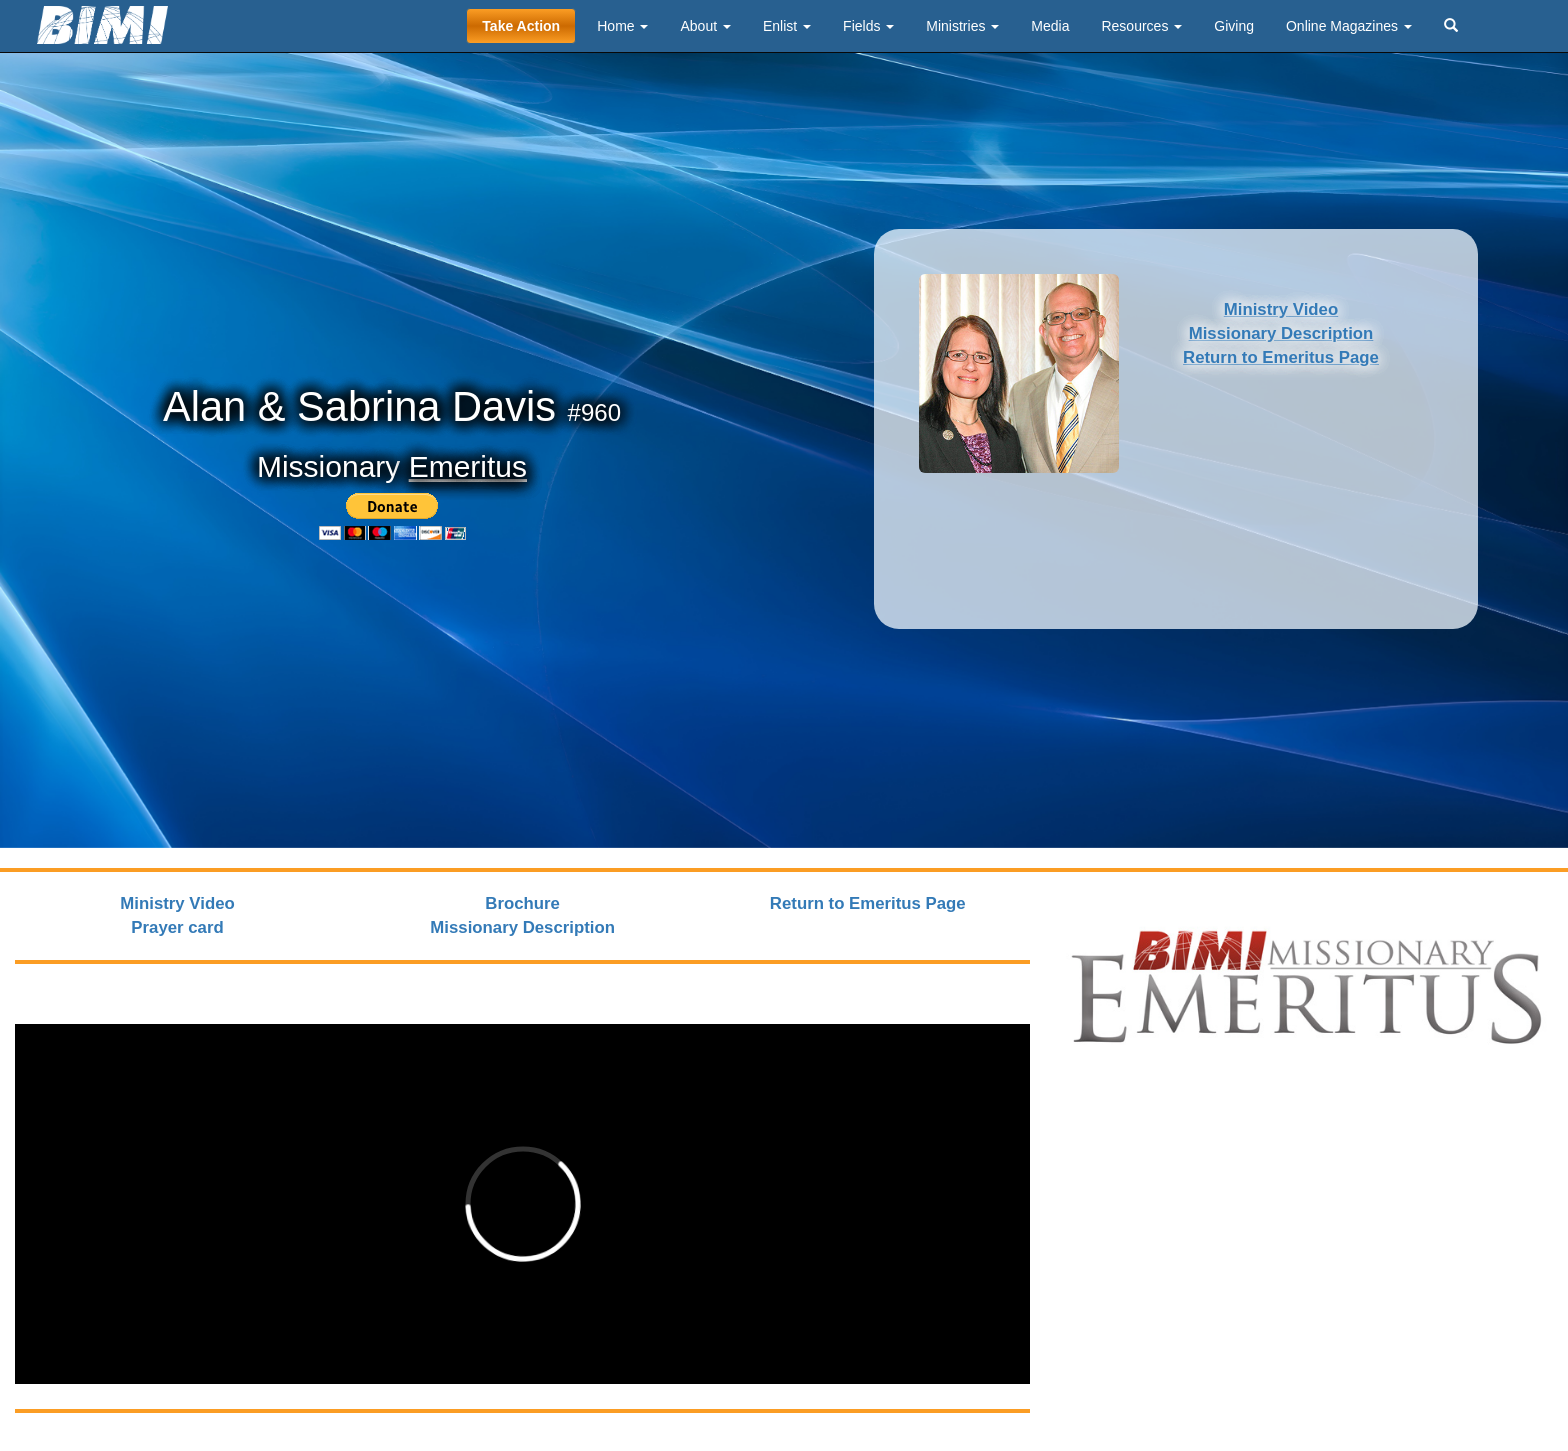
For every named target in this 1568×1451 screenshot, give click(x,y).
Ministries (962, 26)
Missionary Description (1281, 333)
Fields (868, 26)
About (705, 26)
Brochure (522, 903)
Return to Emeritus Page (1281, 357)
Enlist (787, 26)
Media (1050, 26)
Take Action (521, 26)
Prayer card (177, 927)
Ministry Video (1281, 309)
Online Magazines (1349, 26)
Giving (1234, 26)
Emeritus (468, 466)
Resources (1141, 26)
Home (622, 26)
